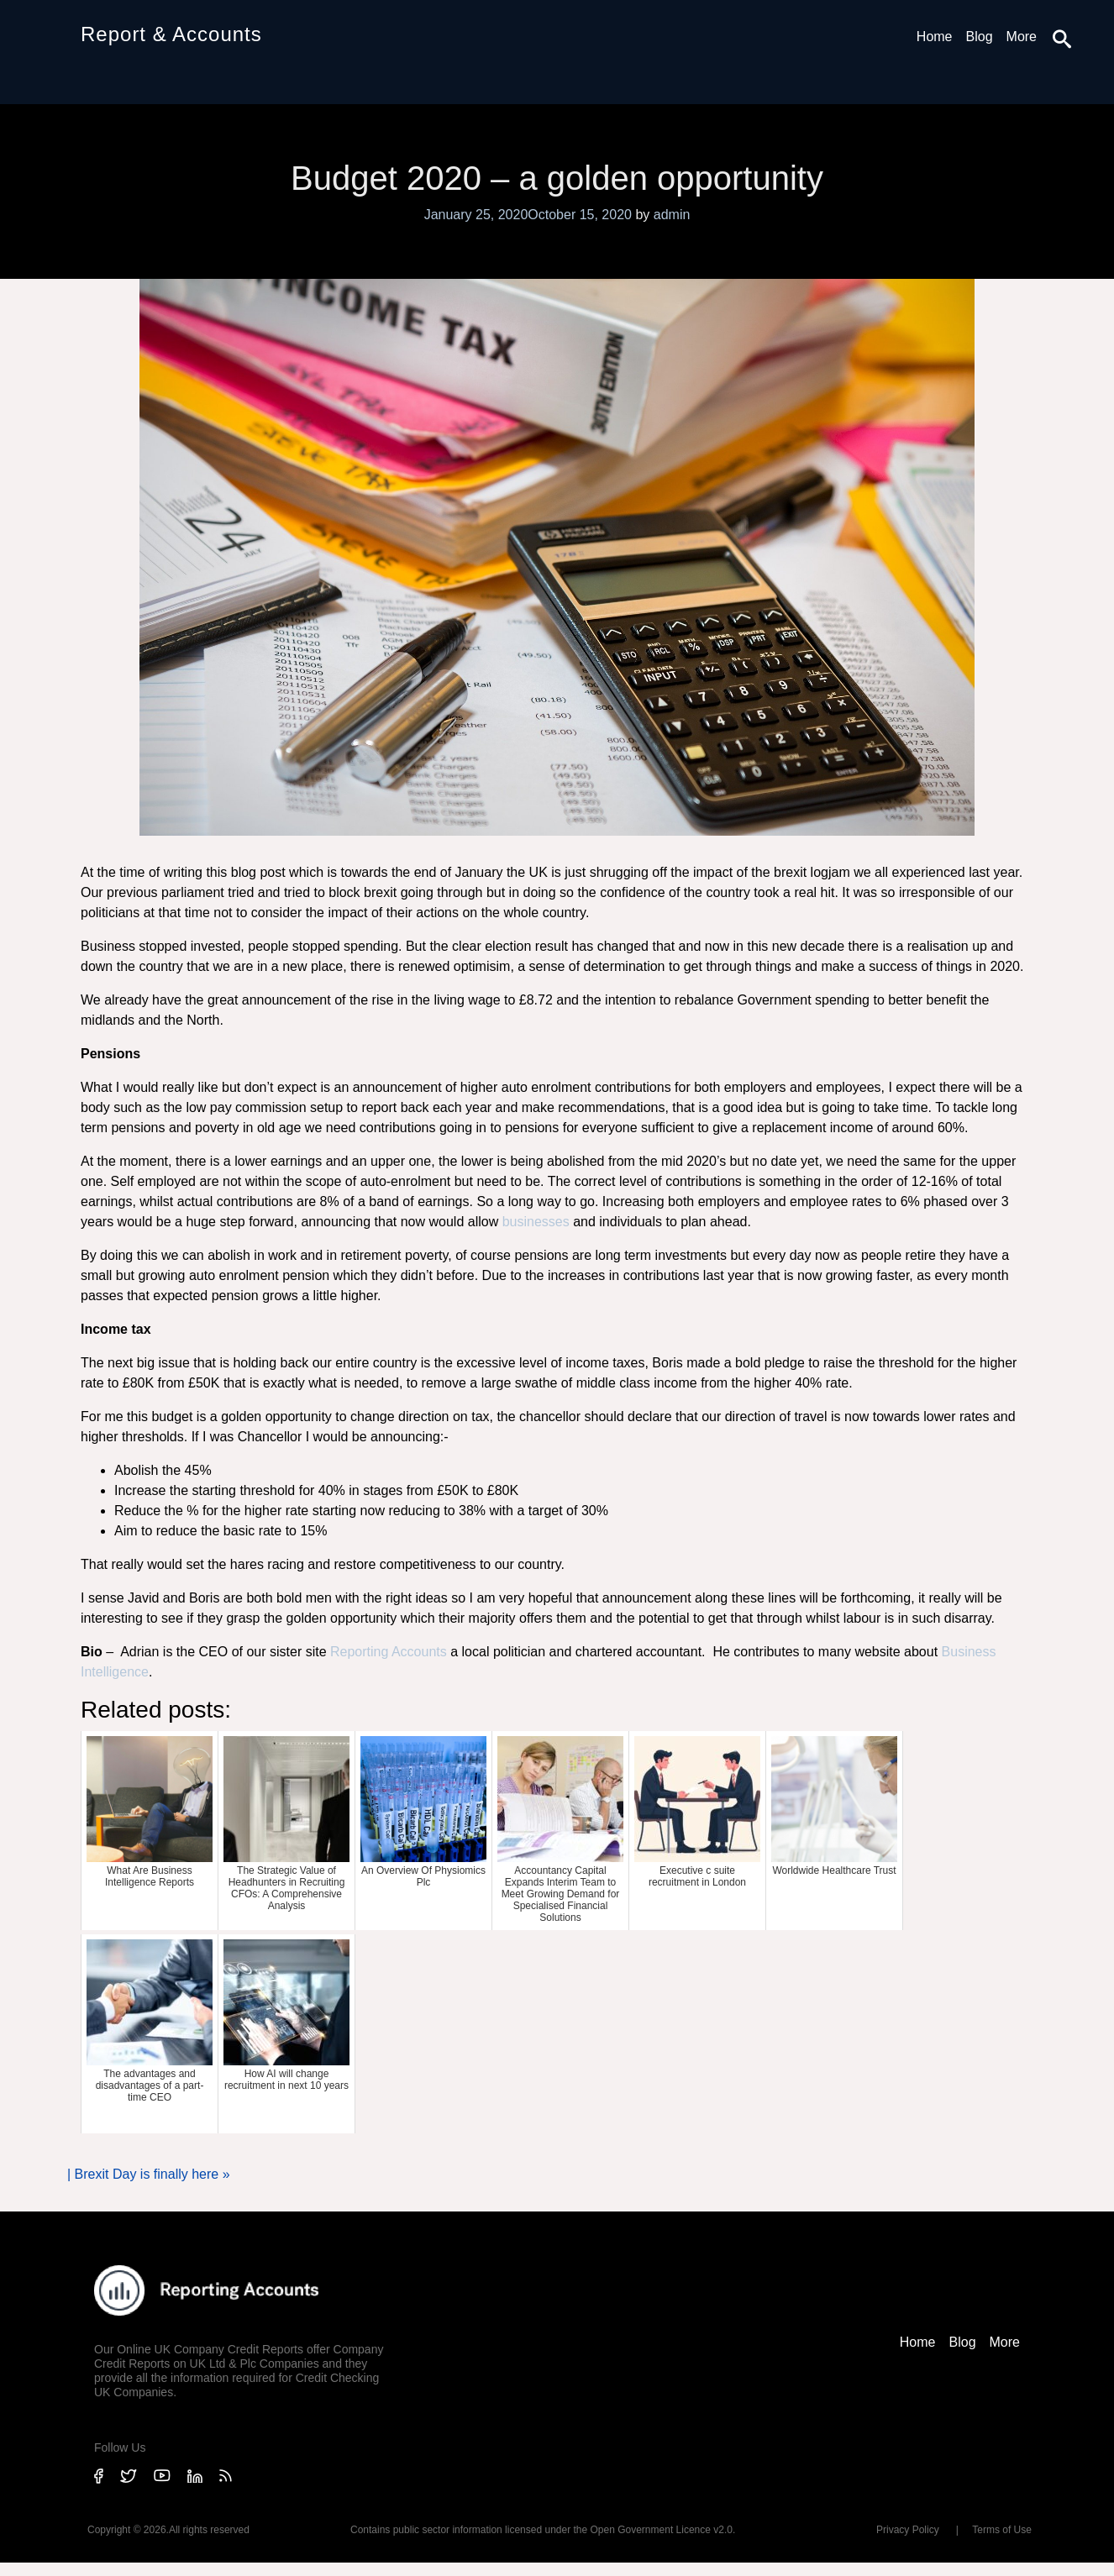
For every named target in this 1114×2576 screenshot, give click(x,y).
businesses (536, 1222)
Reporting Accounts (387, 1652)
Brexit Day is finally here (147, 2174)
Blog (979, 36)
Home (935, 36)
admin (672, 214)
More (1021, 36)
